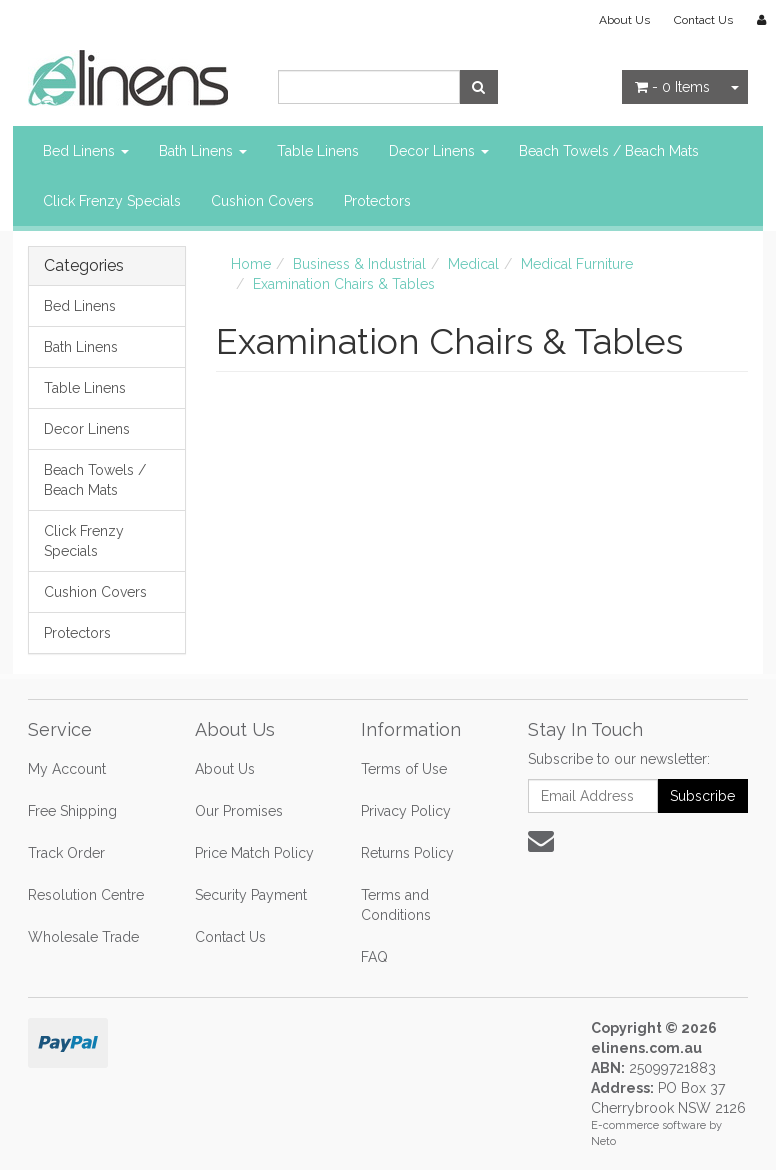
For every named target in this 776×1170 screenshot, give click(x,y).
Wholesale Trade (83, 937)
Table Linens (318, 151)
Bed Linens (86, 151)
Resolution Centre (86, 895)
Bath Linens (203, 151)
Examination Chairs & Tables (344, 284)
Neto (603, 1141)
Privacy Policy (406, 811)
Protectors (377, 201)
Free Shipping (72, 811)
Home (251, 264)
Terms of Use (404, 769)
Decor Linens (439, 151)
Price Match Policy (254, 853)
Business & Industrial (359, 264)
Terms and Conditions (396, 905)
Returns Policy (407, 853)
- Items (672, 87)
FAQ (374, 957)
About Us (624, 20)
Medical (473, 264)
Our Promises (239, 811)
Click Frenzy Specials (112, 201)
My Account (67, 769)
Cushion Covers (262, 201)
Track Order (66, 853)
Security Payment (251, 895)
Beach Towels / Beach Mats (609, 151)
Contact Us (703, 20)
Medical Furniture (577, 264)
